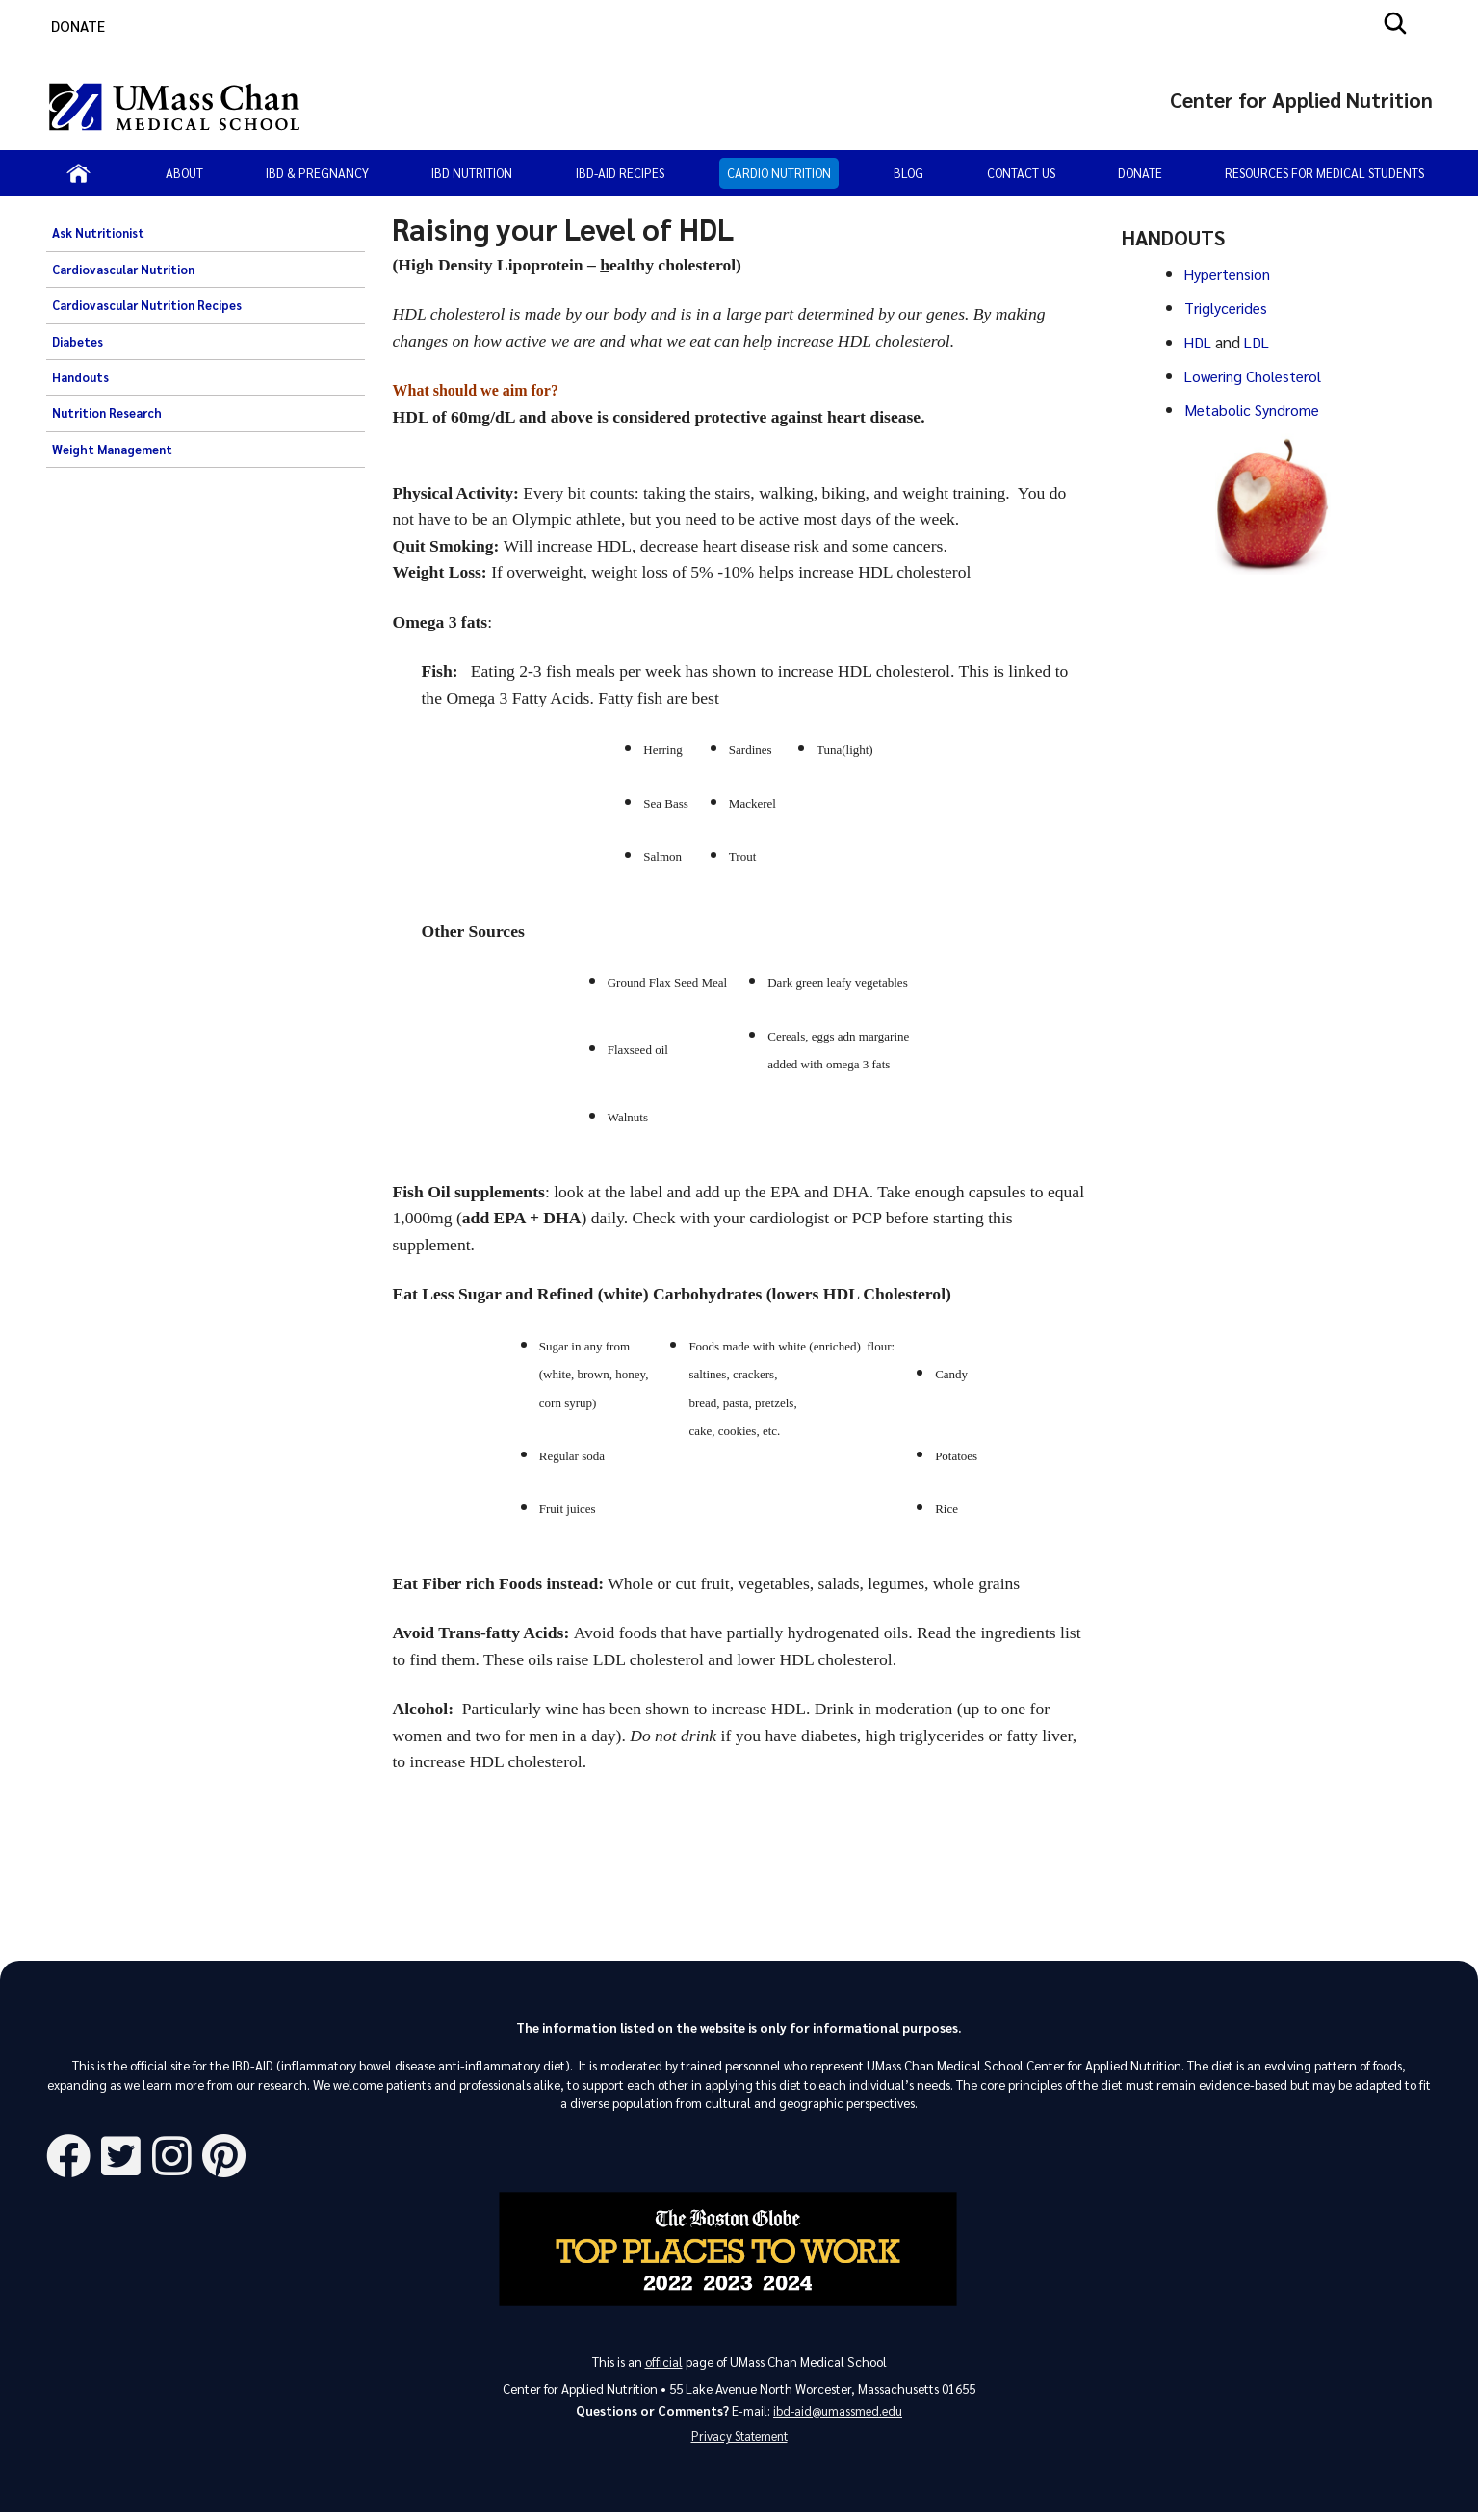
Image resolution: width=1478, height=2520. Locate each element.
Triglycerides (1227, 306)
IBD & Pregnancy (317, 173)
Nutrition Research (107, 413)
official (664, 2364)
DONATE (78, 26)
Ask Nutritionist (98, 233)
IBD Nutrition (471, 173)
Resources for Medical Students (1324, 173)
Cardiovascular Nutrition (123, 269)
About (184, 173)
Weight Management (112, 449)
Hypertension (1230, 273)
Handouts (80, 377)
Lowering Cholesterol (1257, 372)
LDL (1261, 339)
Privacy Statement (739, 2443)
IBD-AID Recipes (620, 173)
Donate (1140, 173)
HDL (1201, 339)
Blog (908, 173)
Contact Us (1021, 173)
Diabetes (77, 341)
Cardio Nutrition (779, 173)
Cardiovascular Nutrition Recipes (147, 305)
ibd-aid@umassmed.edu (837, 2414)
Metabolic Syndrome (1255, 405)
